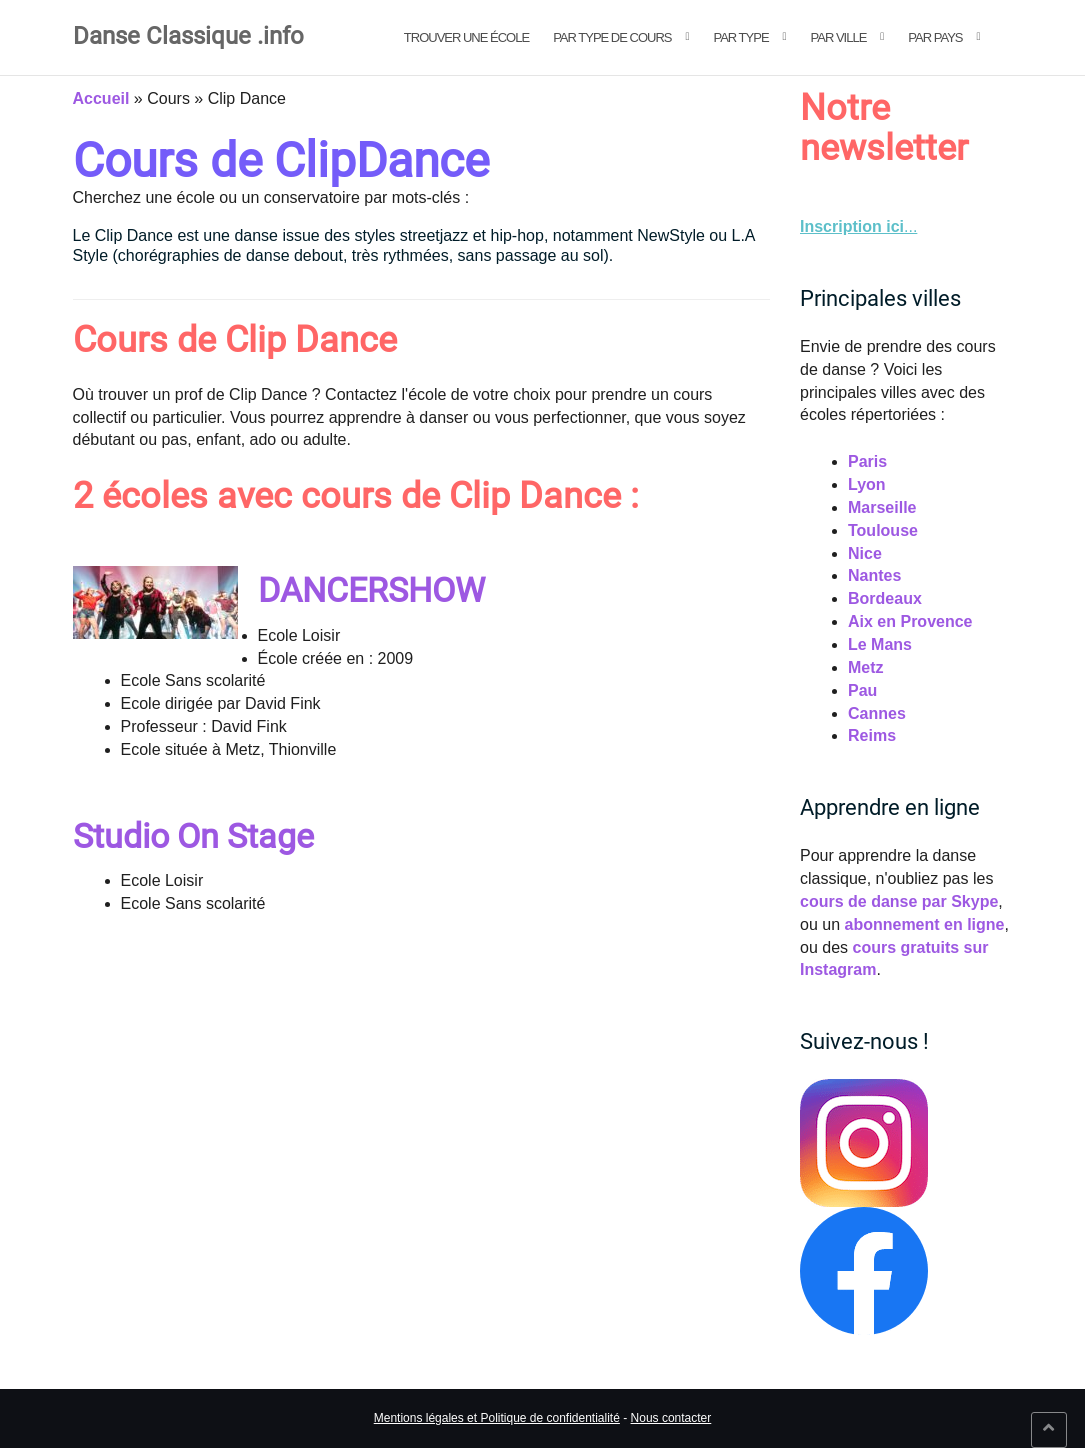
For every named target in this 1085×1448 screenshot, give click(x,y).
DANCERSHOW (371, 590)
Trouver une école (466, 37)
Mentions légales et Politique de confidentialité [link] (497, 1418)
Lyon (867, 484)
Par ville (839, 37)
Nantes (874, 575)
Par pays (935, 37)
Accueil (101, 98)
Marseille (882, 507)
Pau (862, 690)
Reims (872, 735)
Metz (866, 667)
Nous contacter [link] (671, 1418)
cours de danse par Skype (899, 901)
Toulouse (883, 530)
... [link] (858, 226)
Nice (865, 553)
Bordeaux (885, 598)
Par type (740, 37)
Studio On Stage (193, 836)
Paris (867, 461)
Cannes (877, 713)
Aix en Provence (910, 621)
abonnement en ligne (924, 924)
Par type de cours (612, 37)
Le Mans (880, 644)
